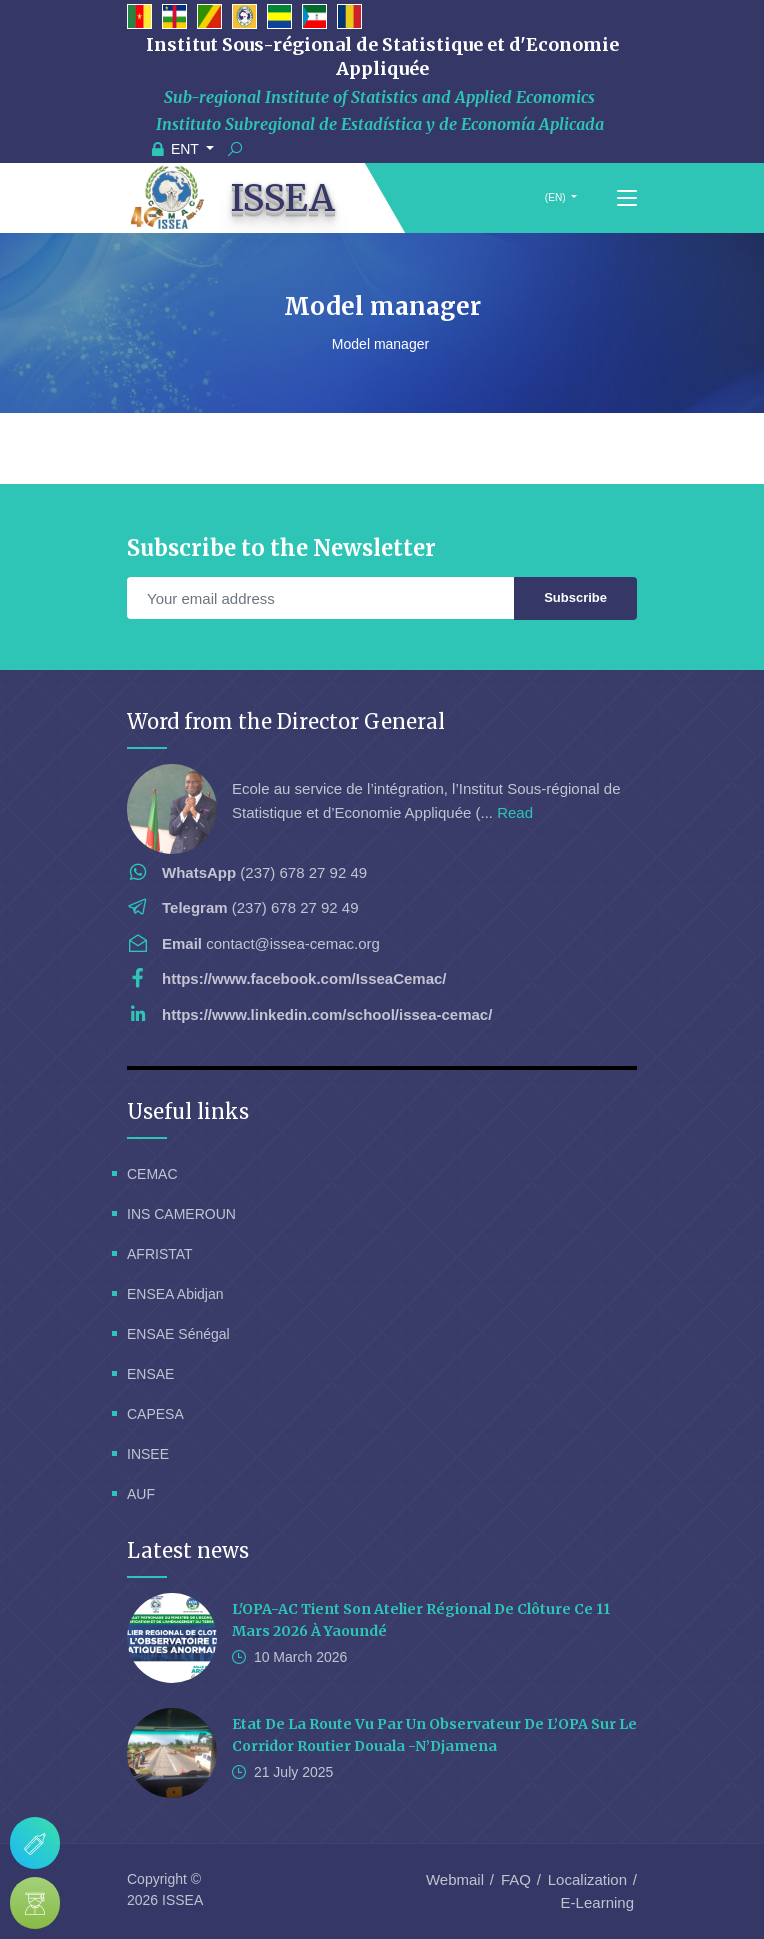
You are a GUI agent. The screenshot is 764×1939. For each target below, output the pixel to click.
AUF (141, 1494)
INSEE (148, 1454)
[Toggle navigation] (627, 199)
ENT (178, 149)
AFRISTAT (160, 1254)
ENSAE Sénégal (178, 1334)
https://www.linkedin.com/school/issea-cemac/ (327, 1014)
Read (515, 812)
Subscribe (575, 597)
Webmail (455, 1879)
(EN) (555, 197)
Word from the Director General (286, 721)
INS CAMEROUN (181, 1214)
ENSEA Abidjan (175, 1294)
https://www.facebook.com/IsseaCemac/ (304, 978)
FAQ (516, 1879)
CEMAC (152, 1174)
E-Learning (597, 1902)
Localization (587, 1879)
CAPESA (155, 1414)
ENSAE (150, 1374)
